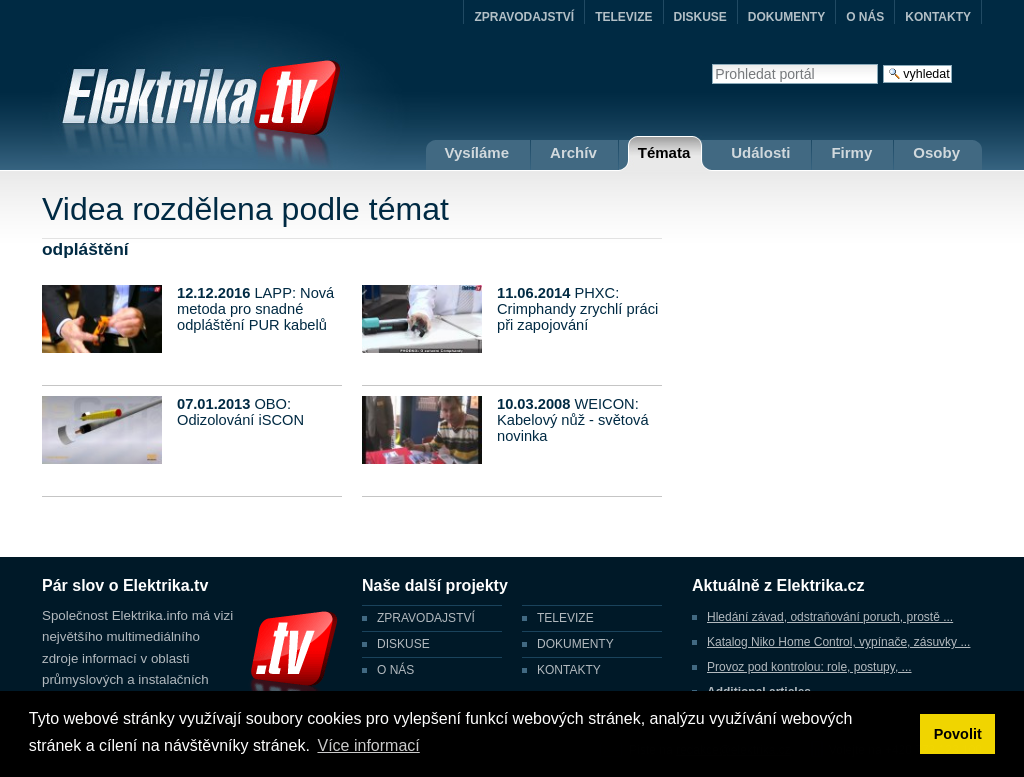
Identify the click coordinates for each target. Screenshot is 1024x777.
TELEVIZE (623, 17)
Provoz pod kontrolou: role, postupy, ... (809, 667)
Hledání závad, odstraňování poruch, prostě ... (830, 617)
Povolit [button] (958, 734)
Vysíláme (477, 152)
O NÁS (865, 17)
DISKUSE (700, 17)
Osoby (936, 152)
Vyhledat (711, 63)
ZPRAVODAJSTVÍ (524, 17)
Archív (573, 152)
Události (760, 152)
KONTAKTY (938, 17)
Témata (664, 152)
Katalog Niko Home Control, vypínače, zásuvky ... (838, 642)
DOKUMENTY (786, 17)
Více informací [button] (368, 745)
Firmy (851, 152)
